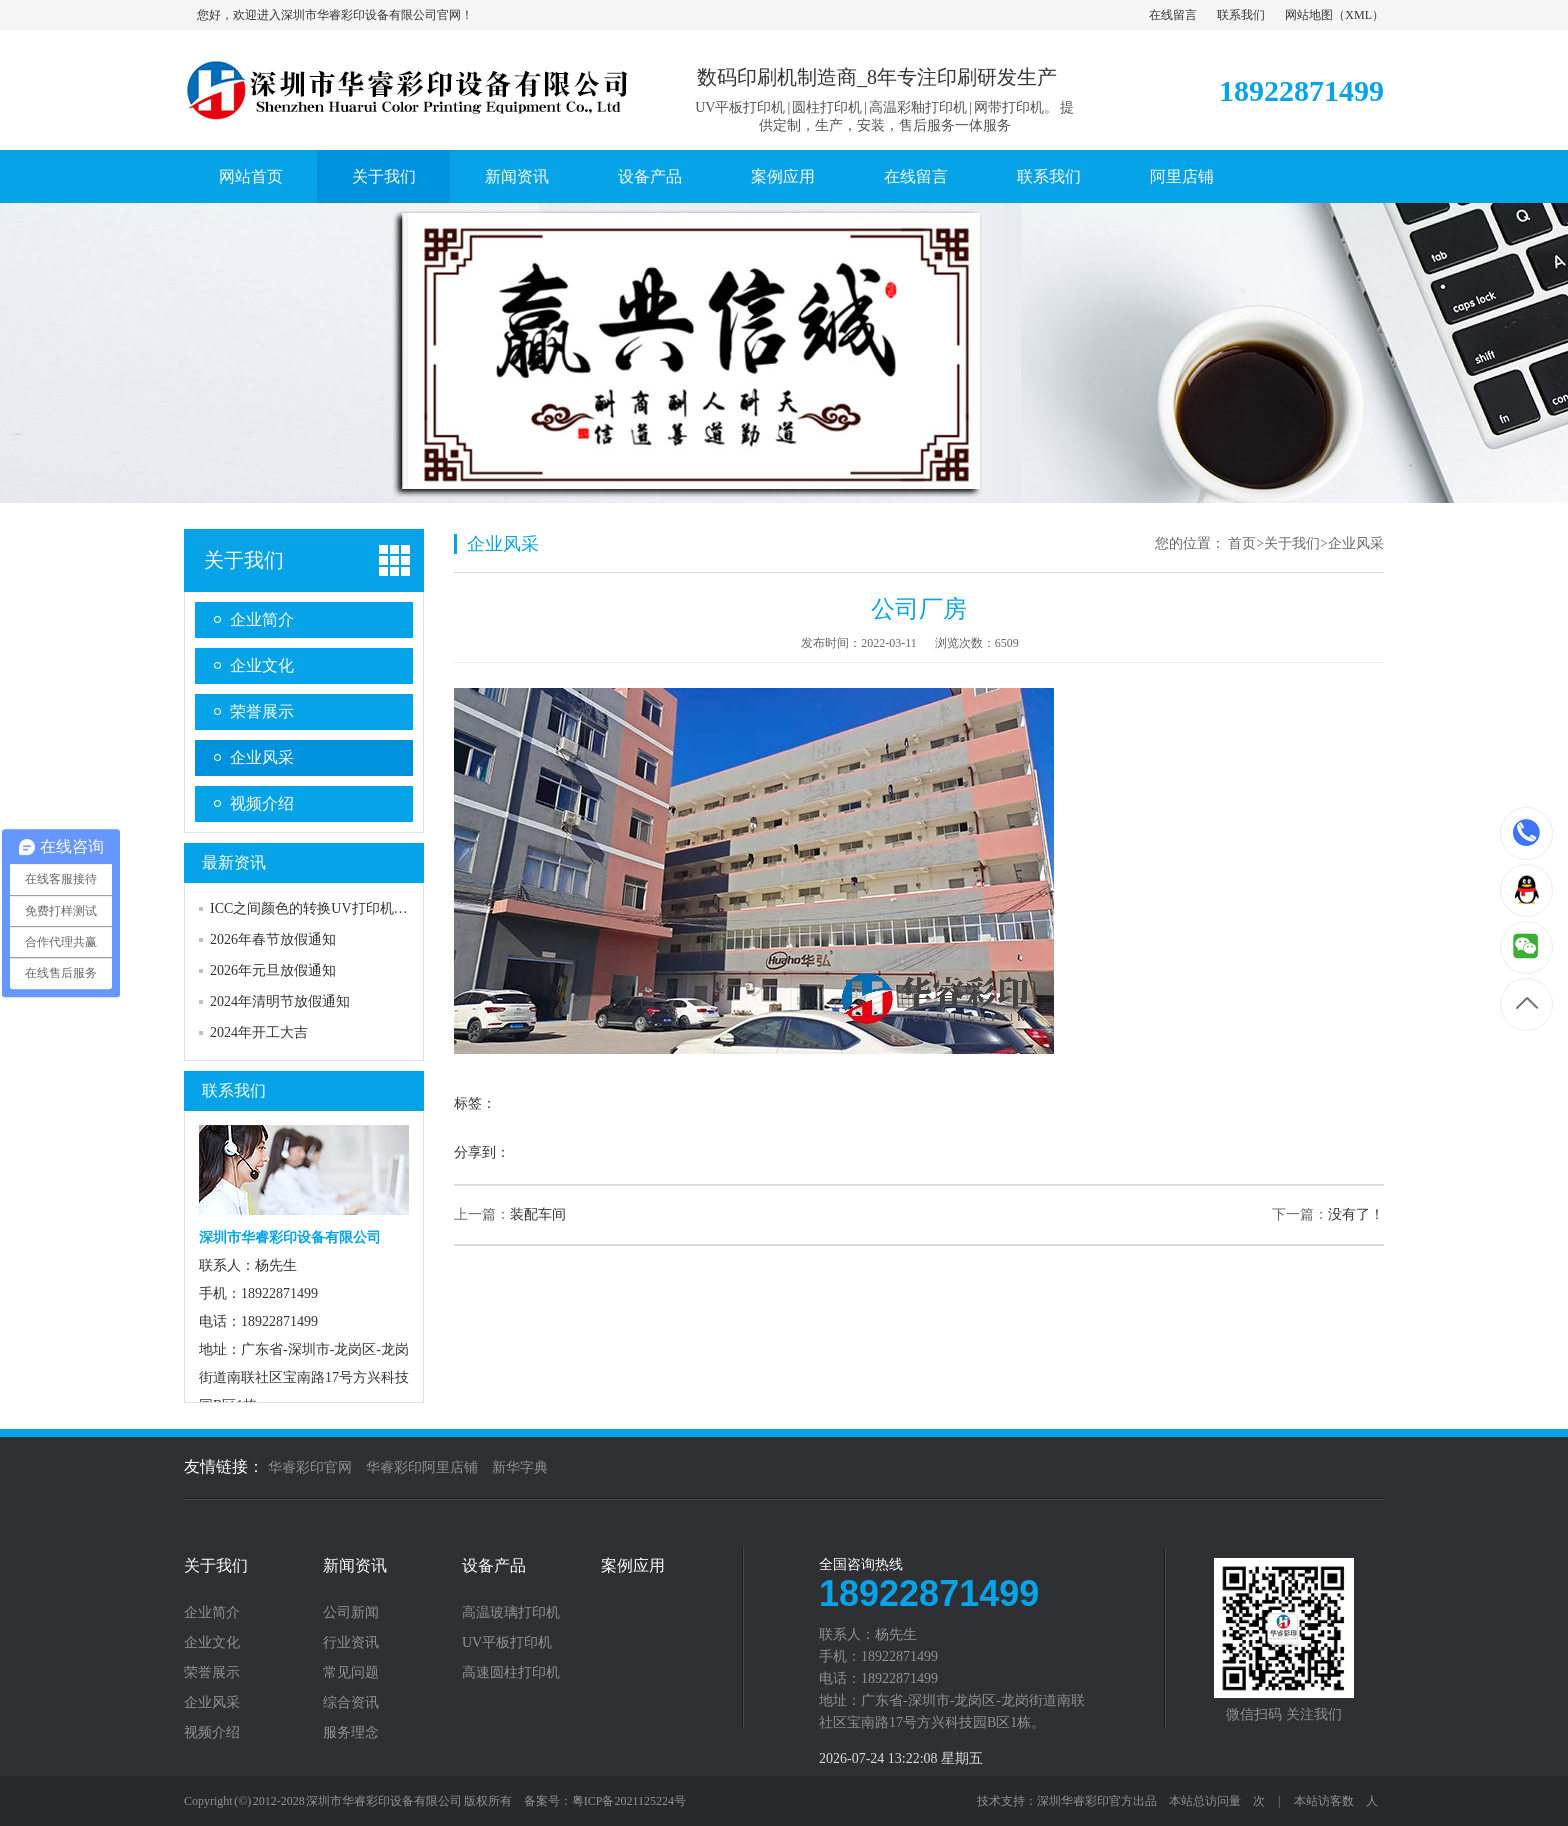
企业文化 (262, 665)
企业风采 (262, 757)
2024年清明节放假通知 (280, 1001)
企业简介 (262, 619)
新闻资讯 (517, 176)
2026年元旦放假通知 (273, 970)
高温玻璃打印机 (511, 1613)
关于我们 (384, 176)
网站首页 (251, 176)
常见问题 (351, 1673)
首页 (1242, 543)
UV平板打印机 (507, 1643)
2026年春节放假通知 (273, 939)
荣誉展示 (262, 711)
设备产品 (650, 176)
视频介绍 (262, 803)
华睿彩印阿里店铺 (422, 1467)
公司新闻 (351, 1613)
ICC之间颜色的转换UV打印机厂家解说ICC (341, 908)
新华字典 (520, 1467)
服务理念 (351, 1733)
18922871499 (1527, 832)
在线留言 (1173, 15)
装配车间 (538, 1214)
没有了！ (1356, 1214)
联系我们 (1241, 15)
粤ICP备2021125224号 (629, 1801)
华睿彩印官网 (310, 1467)
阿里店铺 (1182, 176)
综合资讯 (351, 1703)
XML (1358, 15)
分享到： (482, 1152)
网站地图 (1309, 15)
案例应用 (783, 176)
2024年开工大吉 (259, 1032)
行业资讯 (351, 1643)
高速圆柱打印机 (511, 1673)
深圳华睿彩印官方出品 (1097, 1801)
